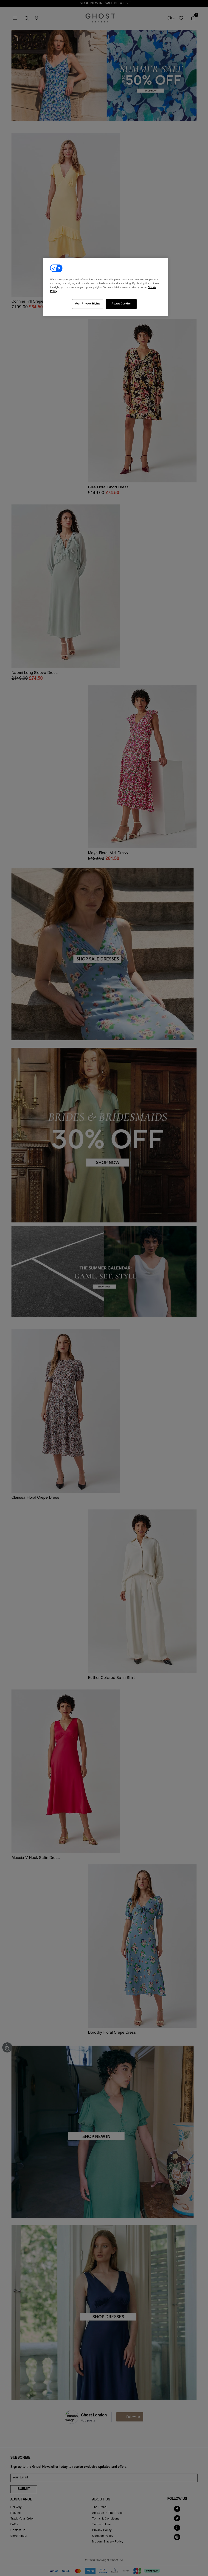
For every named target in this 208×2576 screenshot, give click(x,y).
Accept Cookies (121, 304)
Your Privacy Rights (87, 304)
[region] (105, 287)
